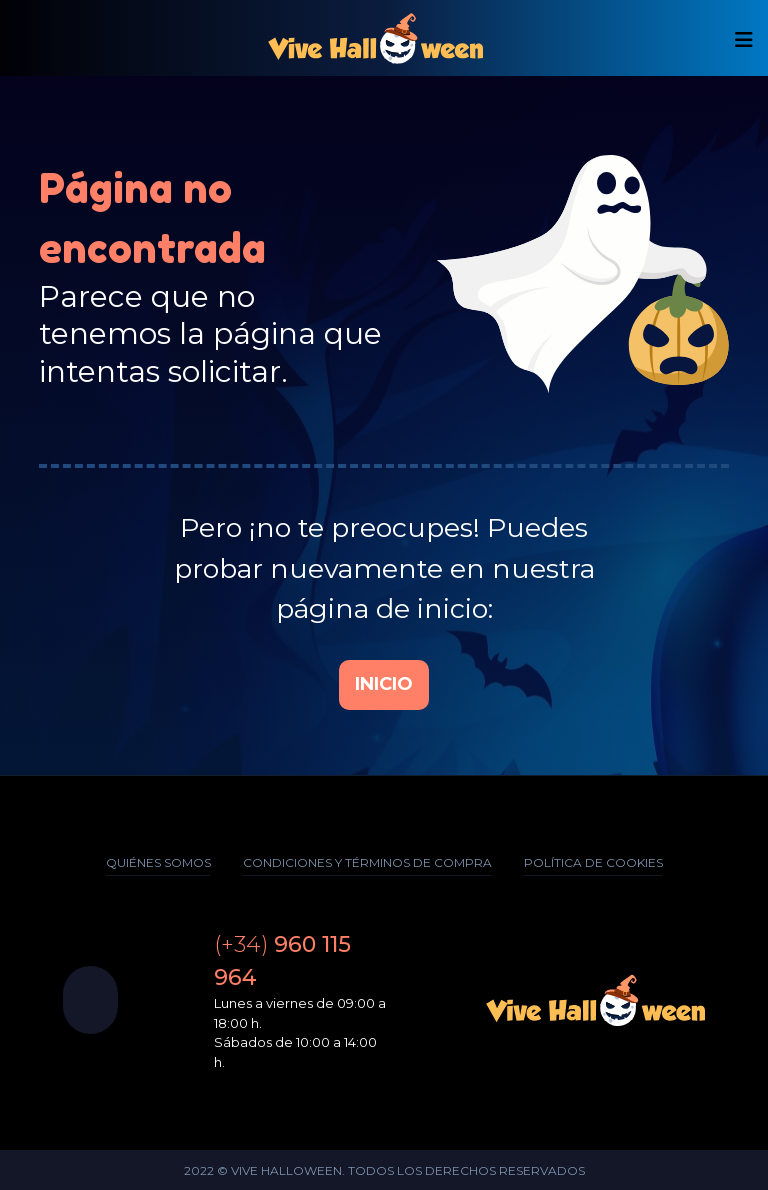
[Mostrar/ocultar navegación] (744, 40)
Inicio (384, 684)
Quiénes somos (158, 862)
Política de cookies (593, 862)
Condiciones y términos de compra (367, 862)
